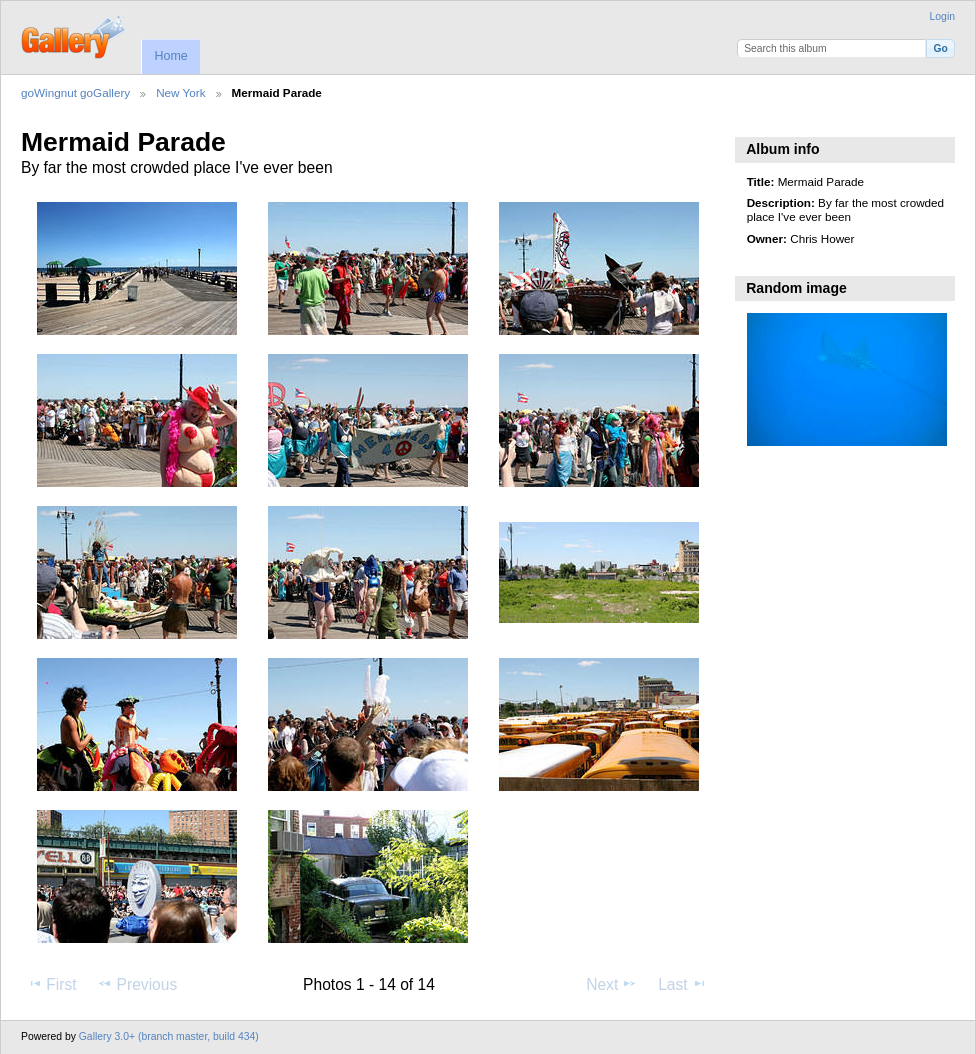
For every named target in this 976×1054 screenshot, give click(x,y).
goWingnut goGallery (75, 92)
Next (611, 984)
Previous (137, 984)
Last (682, 984)
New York (180, 92)
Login (942, 16)
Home (170, 56)
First (51, 984)
